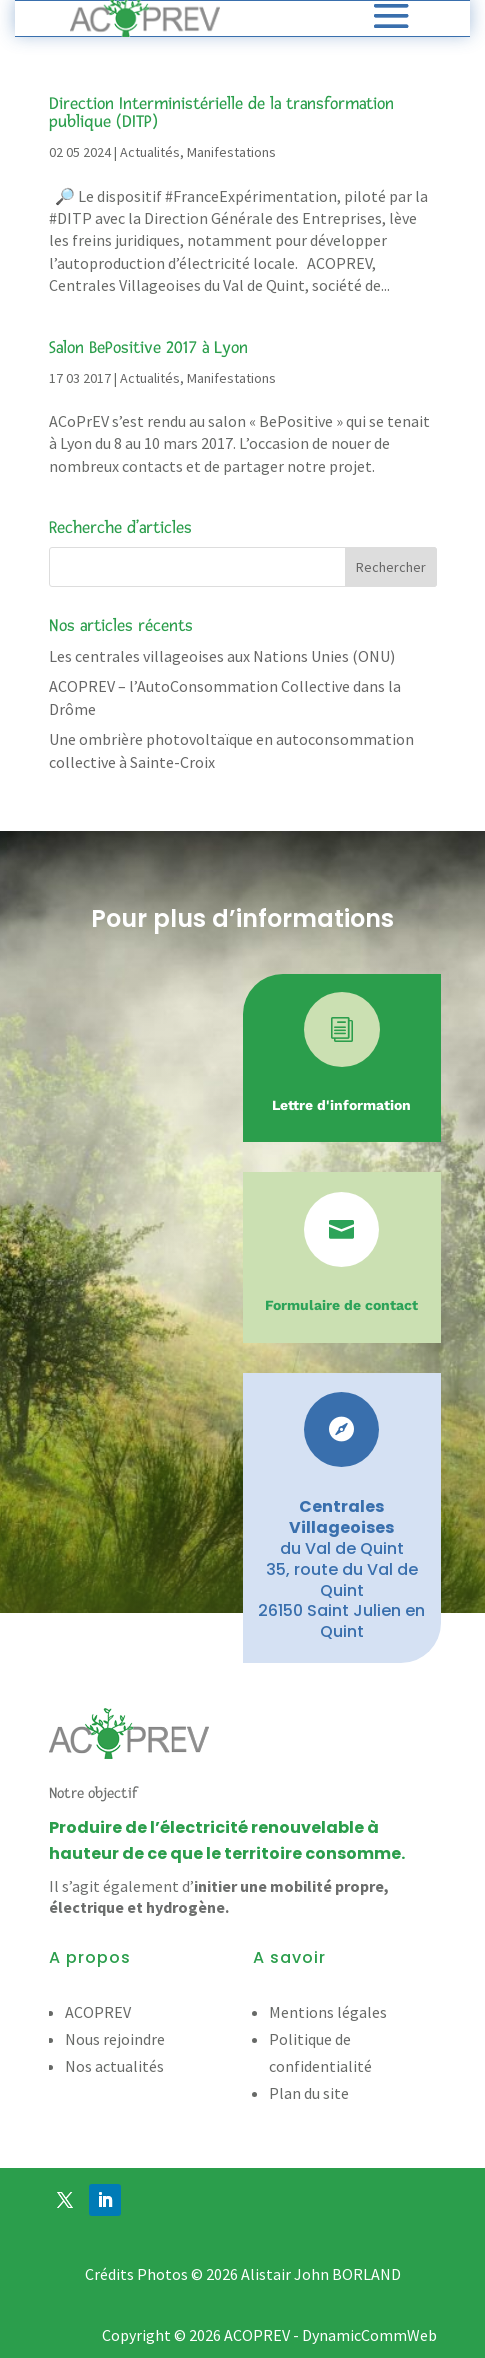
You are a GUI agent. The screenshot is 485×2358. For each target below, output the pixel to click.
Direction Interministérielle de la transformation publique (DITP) (221, 112)
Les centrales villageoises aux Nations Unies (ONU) (222, 656)
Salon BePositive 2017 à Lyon (148, 347)
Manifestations (231, 152)
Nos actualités (114, 2066)
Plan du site (309, 2093)
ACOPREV (98, 2012)
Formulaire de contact (341, 1305)
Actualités (150, 152)
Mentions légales (328, 2012)
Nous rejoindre (115, 2039)
